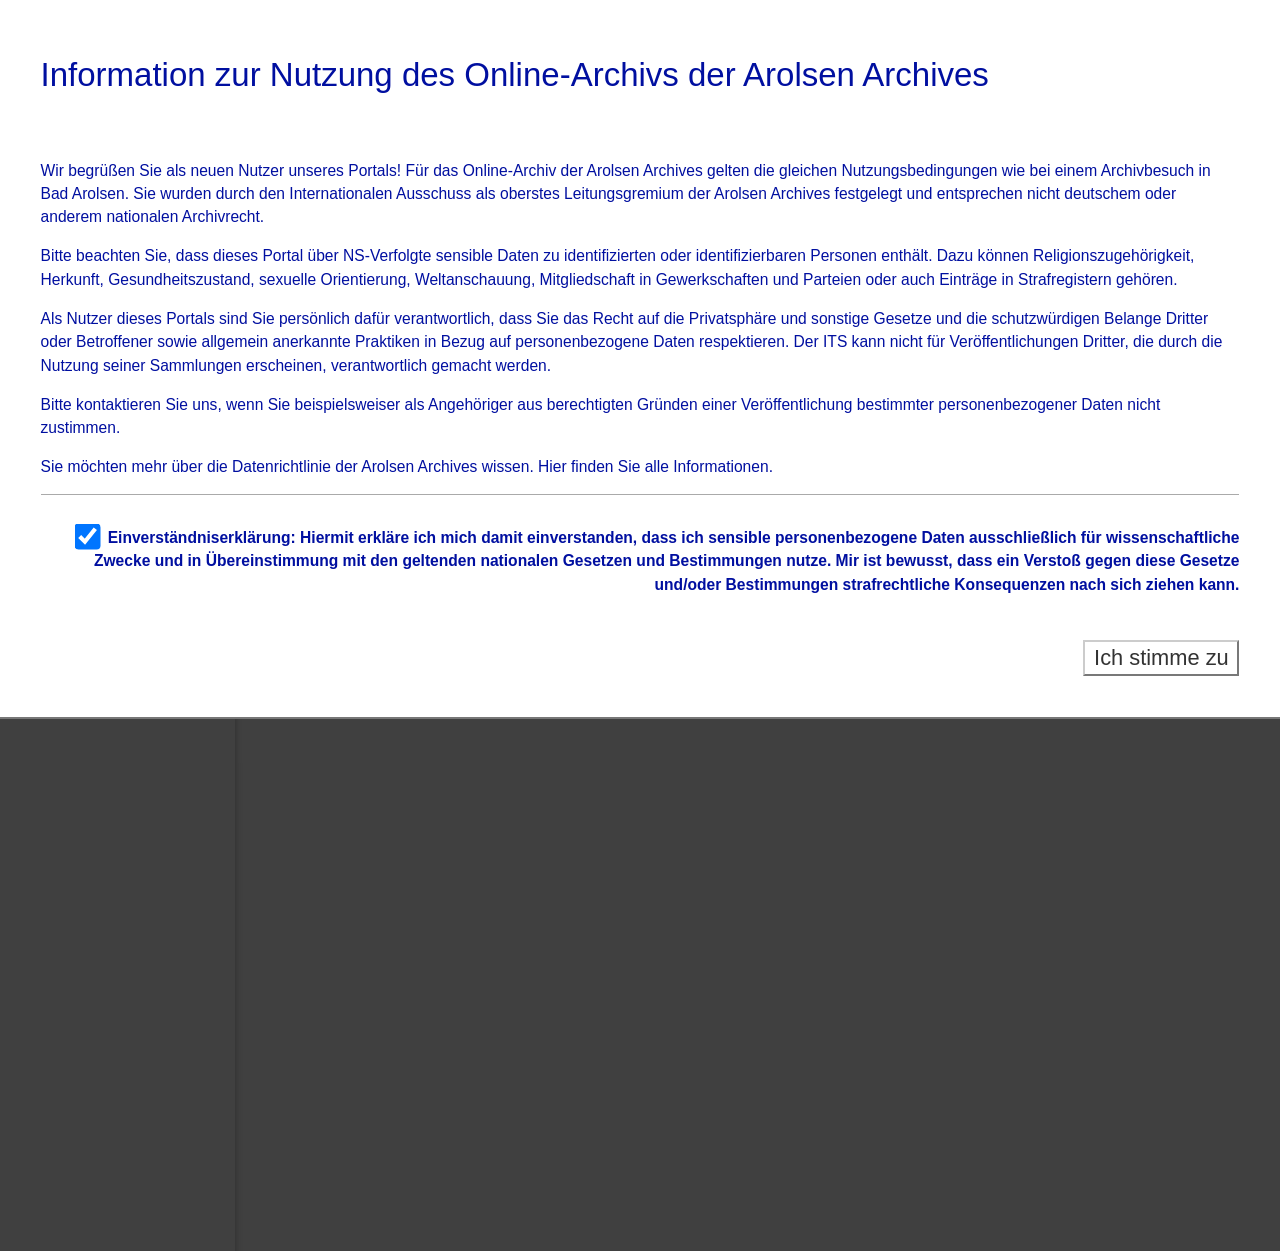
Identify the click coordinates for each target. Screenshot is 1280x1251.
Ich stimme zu (1161, 657)
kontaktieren (118, 404)
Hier (552, 466)
